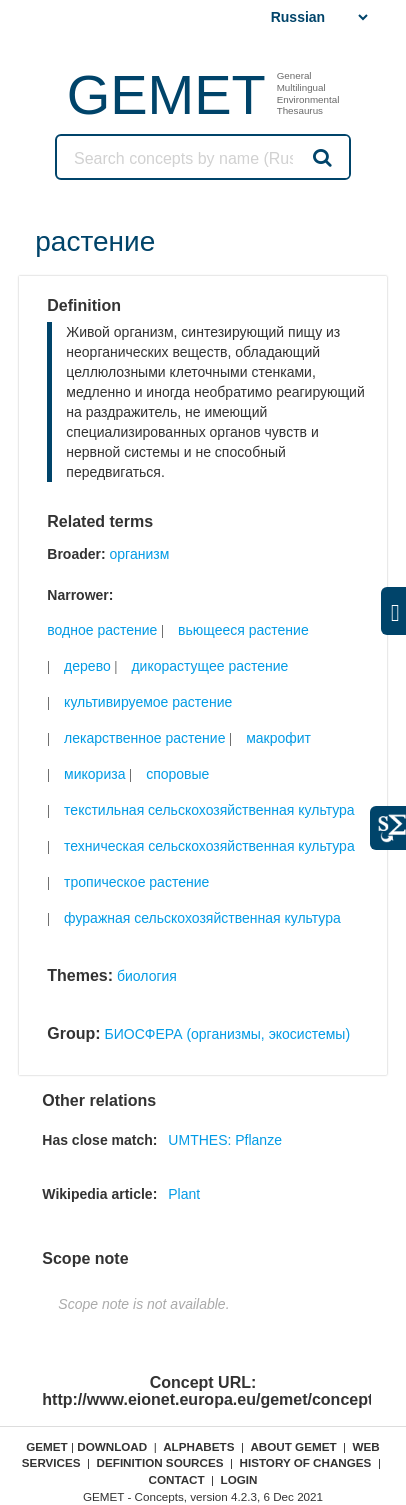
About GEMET (293, 1446)
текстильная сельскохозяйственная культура (209, 810)
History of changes (305, 1462)
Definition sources (160, 1462)
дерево (87, 666)
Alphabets (198, 1446)
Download (112, 1446)
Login (239, 1479)
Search (321, 157)
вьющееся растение (243, 630)
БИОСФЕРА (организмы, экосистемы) (228, 1034)
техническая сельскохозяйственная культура (209, 846)
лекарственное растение (144, 738)
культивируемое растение (148, 702)
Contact (176, 1479)
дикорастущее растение (209, 666)
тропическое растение (136, 882)
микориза (94, 774)
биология (147, 976)
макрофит (278, 738)
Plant (184, 1194)
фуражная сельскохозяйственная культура (202, 918)
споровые (177, 774)
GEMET (166, 94)
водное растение (102, 630)
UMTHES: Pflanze (225, 1140)
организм (140, 554)
